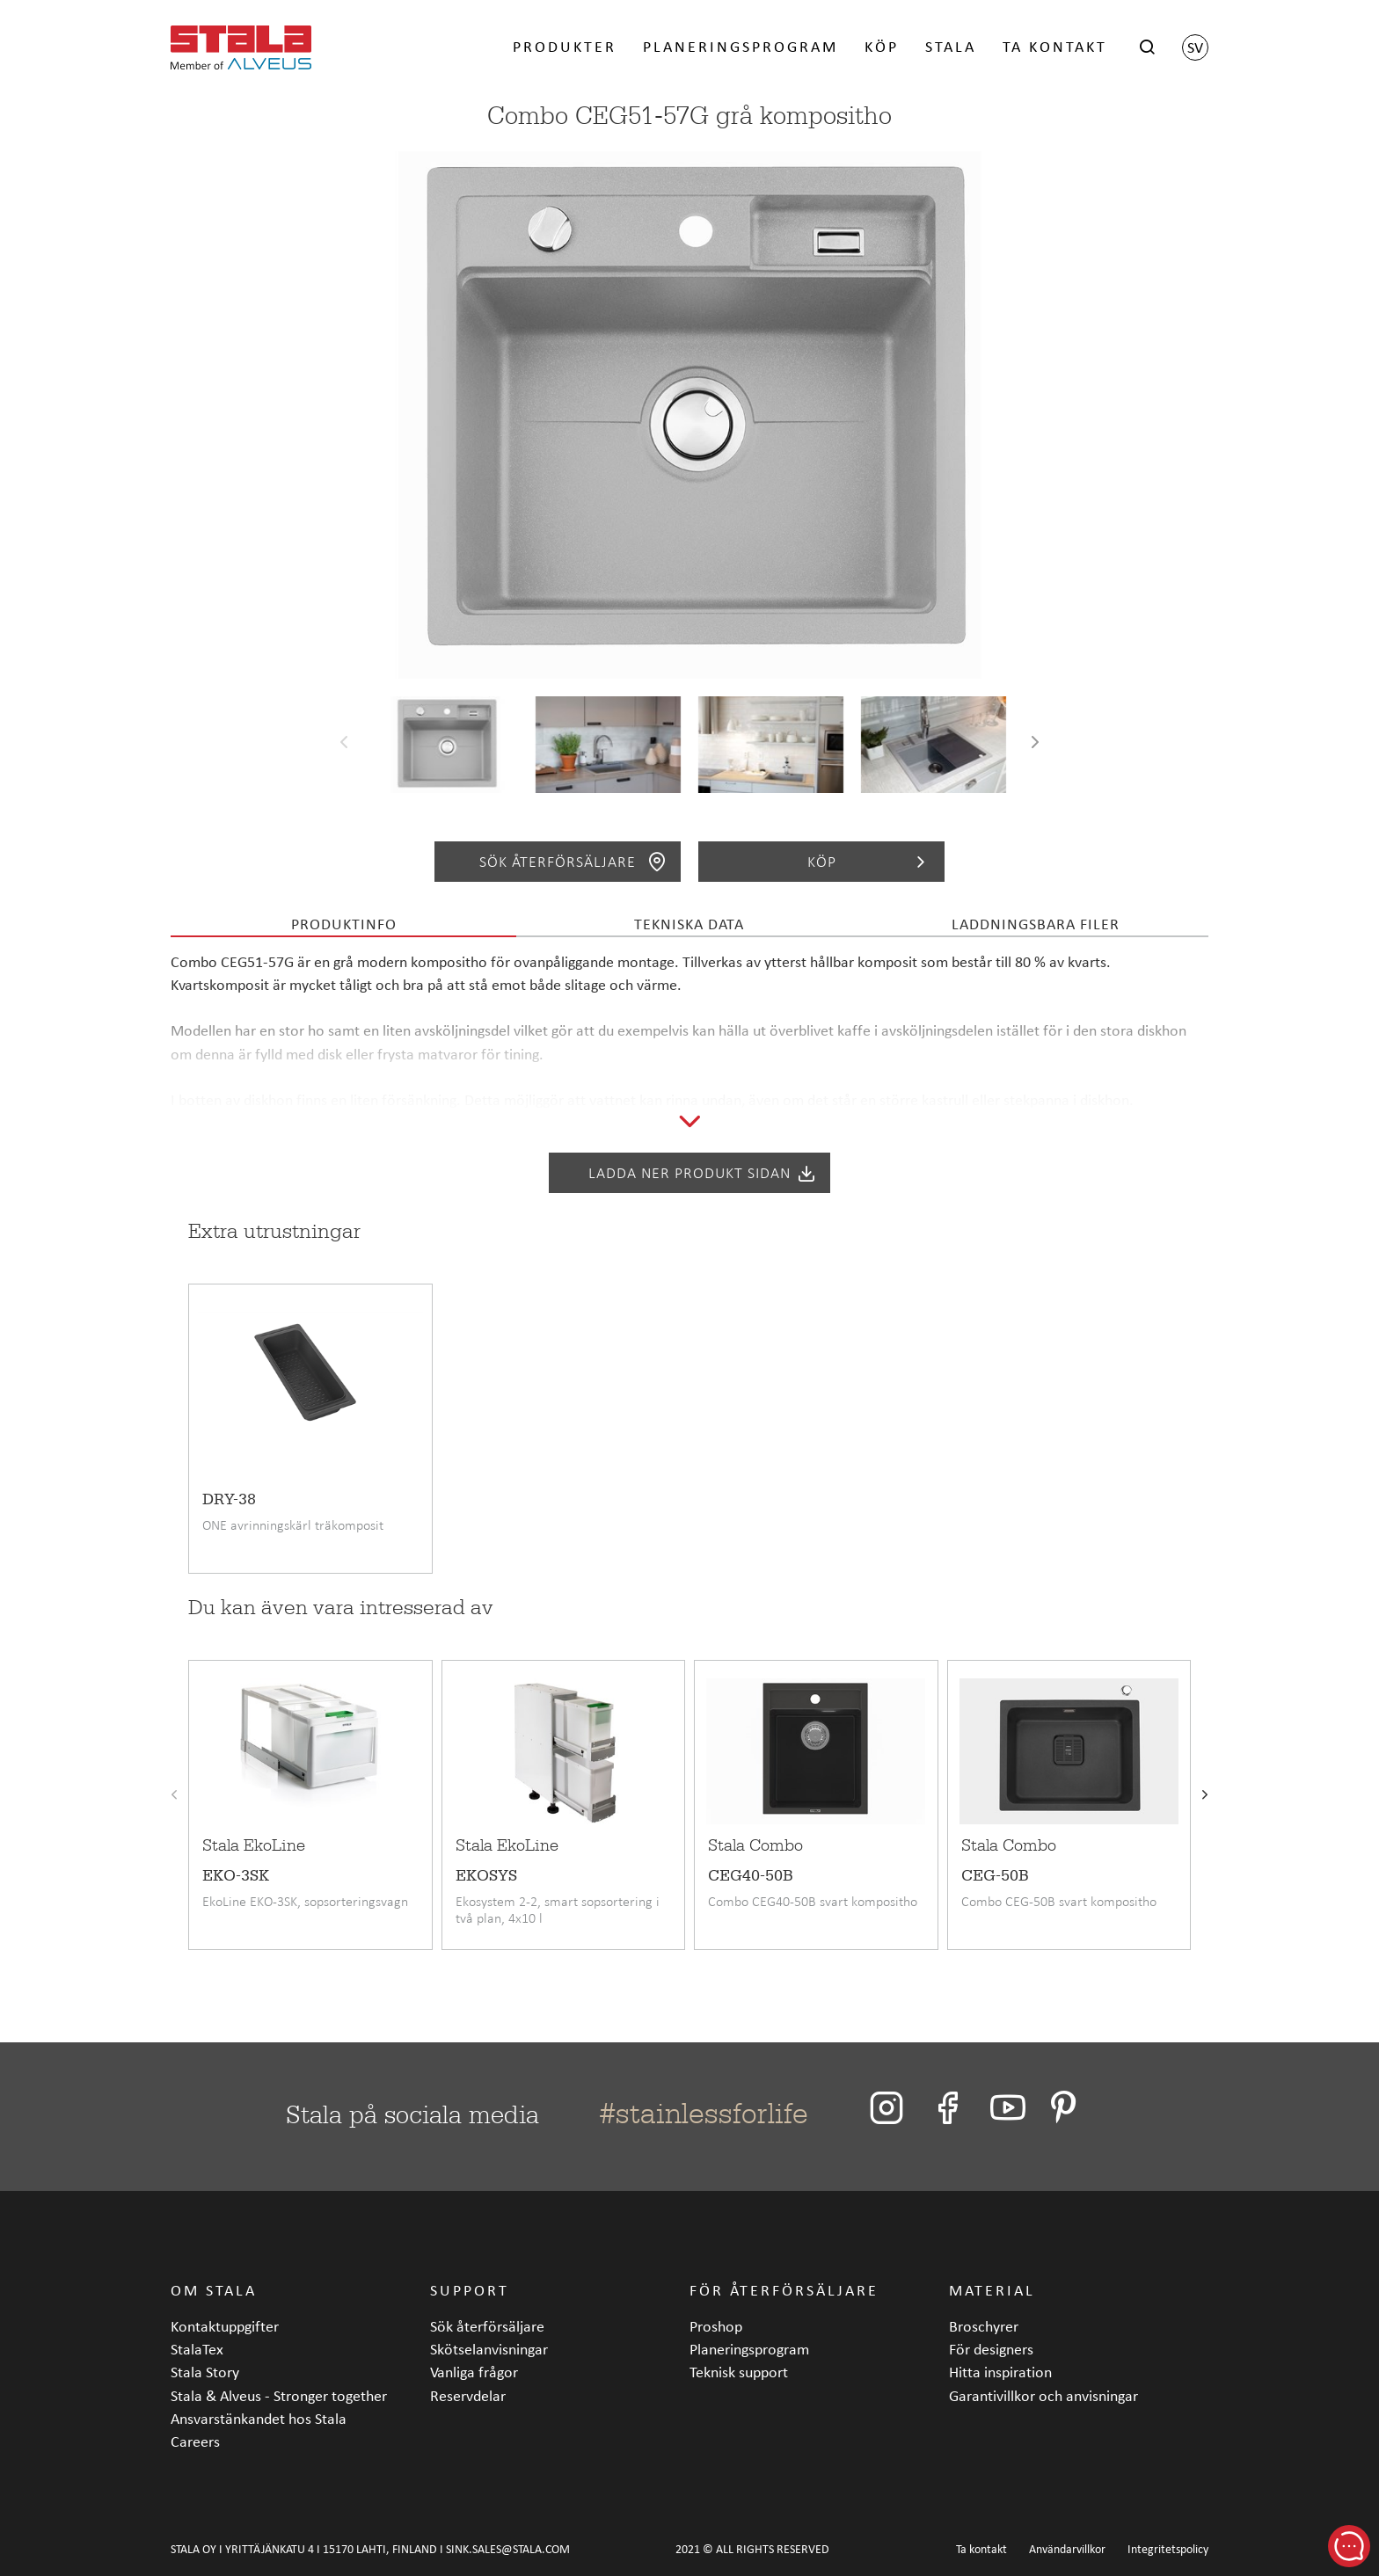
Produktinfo (344, 923)
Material (992, 2289)
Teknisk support (739, 2371)
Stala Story (205, 2371)
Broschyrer (983, 2326)
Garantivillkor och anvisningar (1043, 2395)
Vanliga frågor (474, 2371)
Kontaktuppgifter (225, 2326)
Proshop (716, 2326)
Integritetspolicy (1167, 2549)
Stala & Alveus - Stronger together (279, 2395)
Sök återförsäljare (573, 861)
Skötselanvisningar (489, 2348)
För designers (991, 2348)
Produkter (565, 46)
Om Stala (214, 2289)
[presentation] (343, 745)
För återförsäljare (784, 2289)
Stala (950, 46)
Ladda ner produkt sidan (702, 1172)
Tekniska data (689, 923)
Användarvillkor (1067, 2549)
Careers (195, 2441)
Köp (882, 46)
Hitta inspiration (1000, 2371)
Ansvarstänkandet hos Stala (259, 2418)
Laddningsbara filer (1036, 923)
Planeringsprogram (740, 46)
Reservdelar (468, 2395)
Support (469, 2289)
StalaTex (197, 2348)
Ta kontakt (1055, 46)
